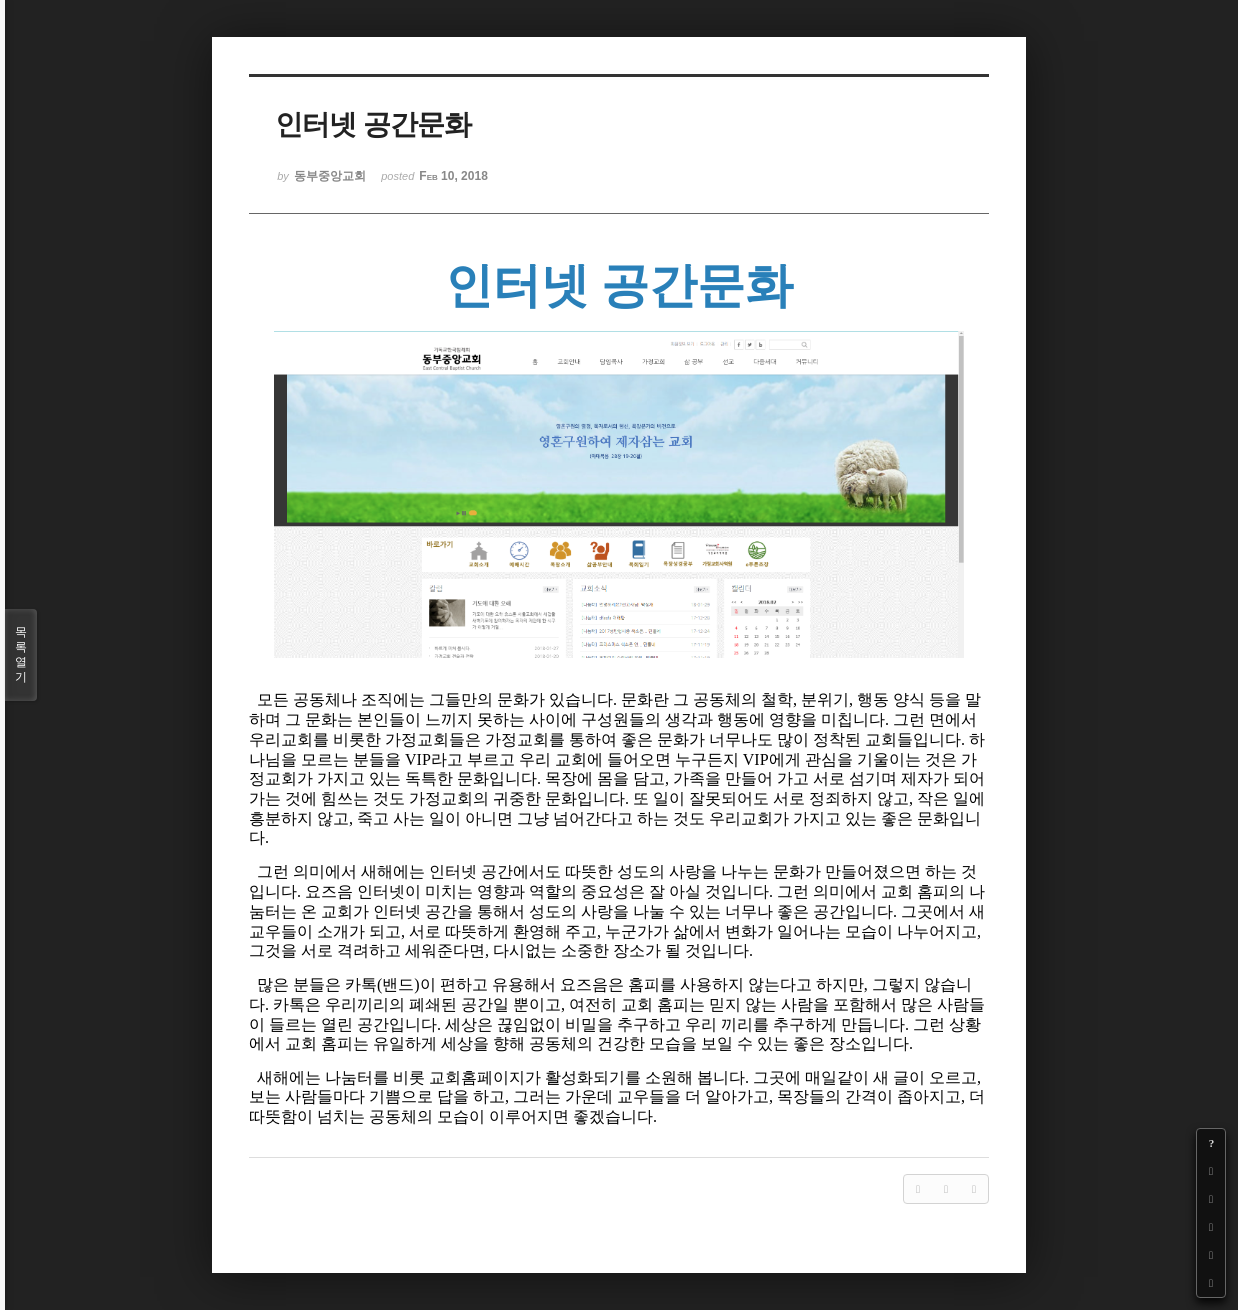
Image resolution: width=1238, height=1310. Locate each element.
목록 (21, 655)
